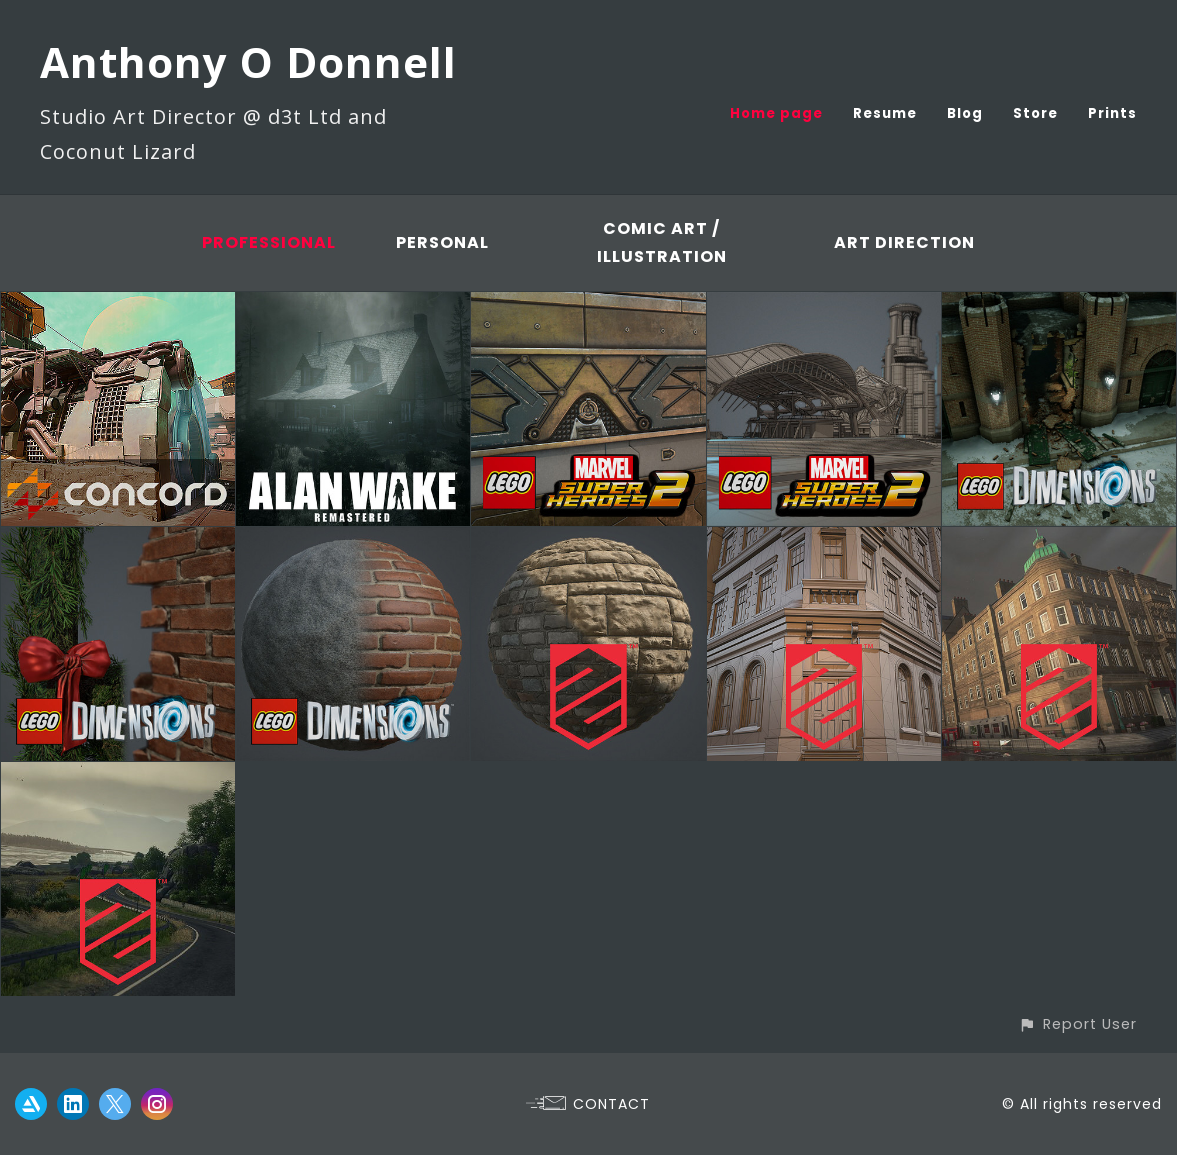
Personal (442, 242)
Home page (776, 113)
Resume (885, 113)
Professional (269, 242)
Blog (965, 113)
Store (1035, 113)
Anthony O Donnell (248, 61)
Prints (1112, 113)
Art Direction (904, 242)
